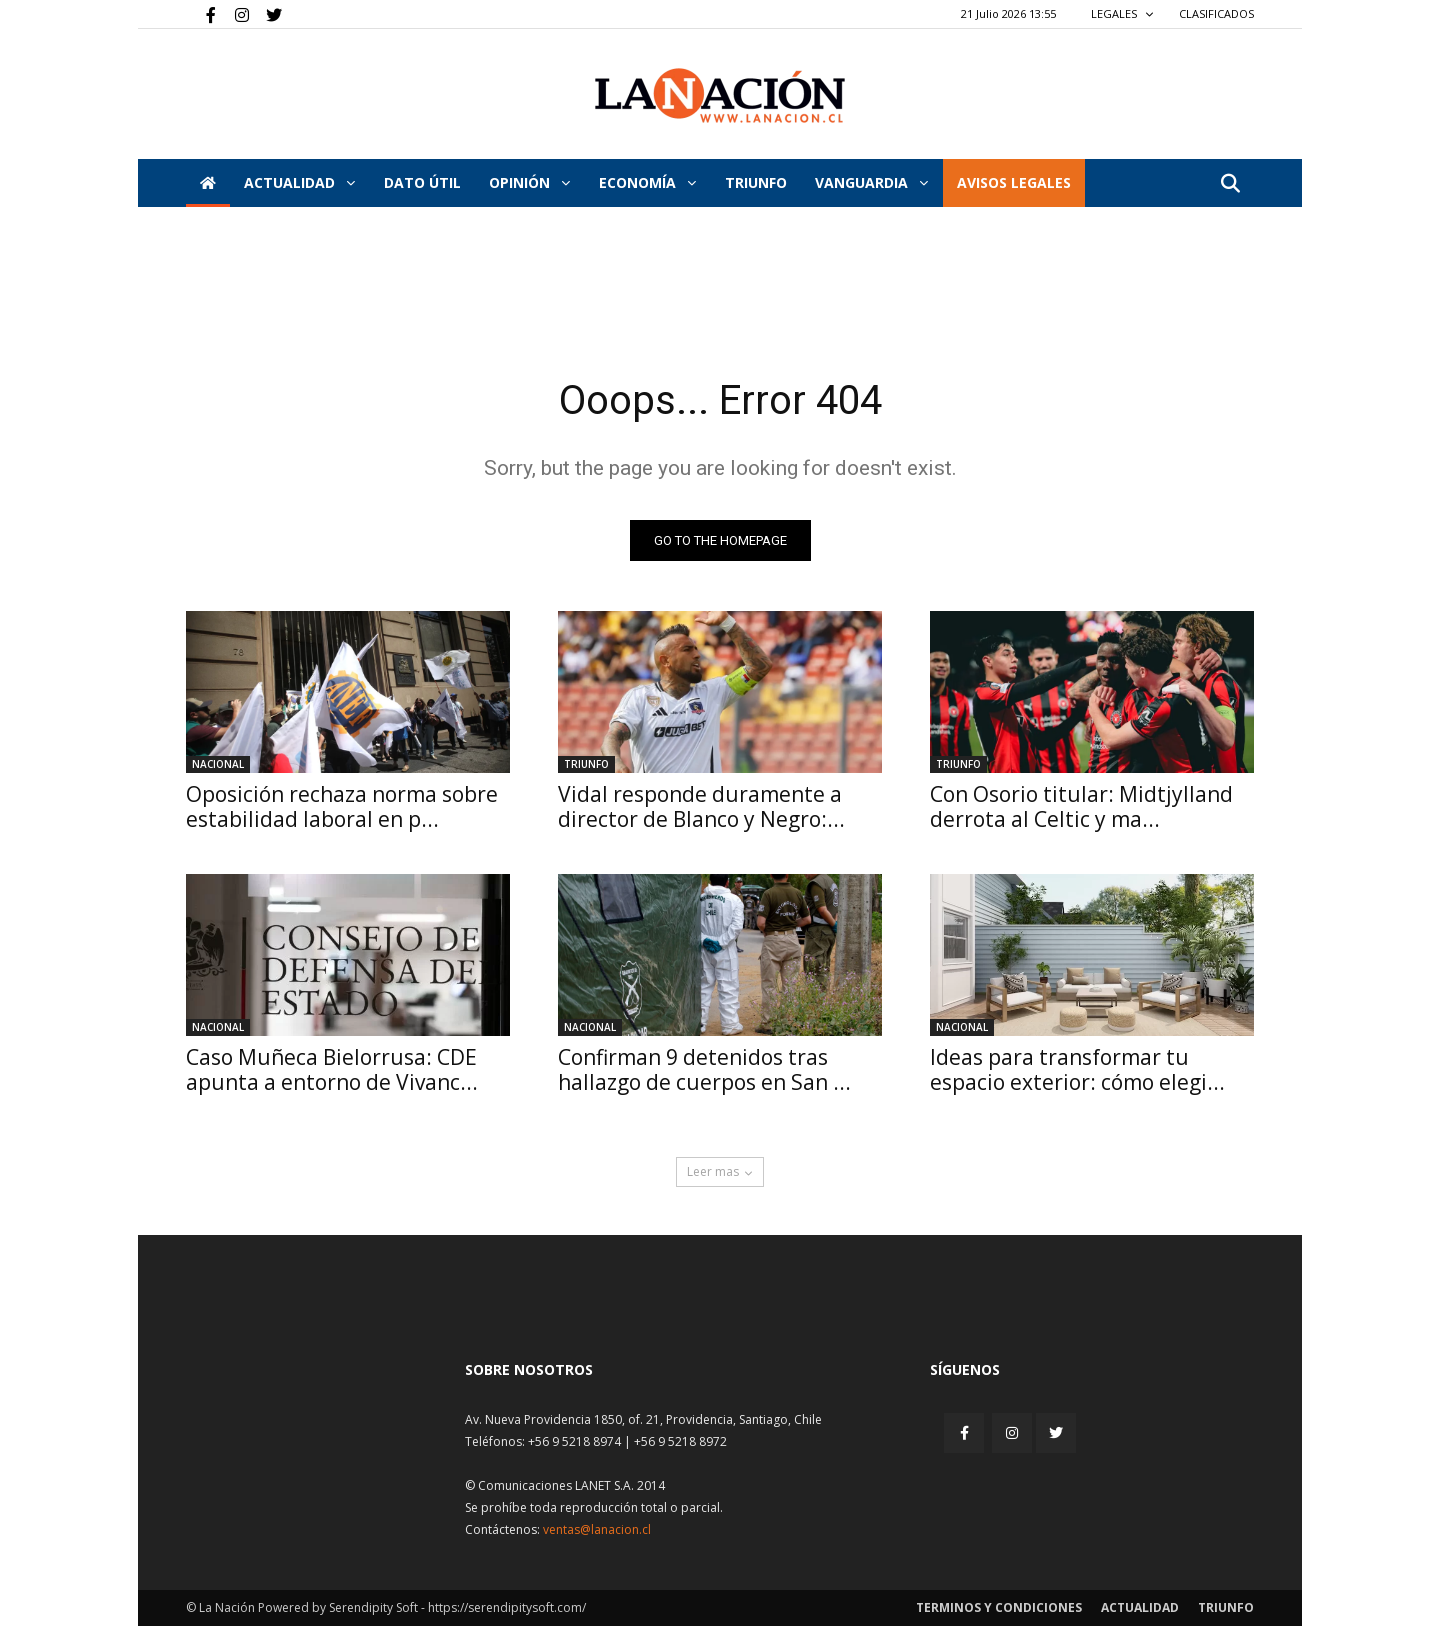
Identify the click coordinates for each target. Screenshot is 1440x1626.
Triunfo (756, 182)
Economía (647, 182)
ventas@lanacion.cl (597, 1529)
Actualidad (299, 182)
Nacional (218, 764)
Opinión (529, 182)
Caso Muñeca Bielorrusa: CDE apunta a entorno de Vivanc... (332, 1069)
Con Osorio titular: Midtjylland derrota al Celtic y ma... (1081, 806)
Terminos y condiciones (999, 1607)
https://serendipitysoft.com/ (507, 1607)
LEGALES (1122, 13)
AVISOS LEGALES (1014, 182)
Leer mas (720, 1171)
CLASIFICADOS (1216, 13)
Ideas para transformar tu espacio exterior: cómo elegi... (1077, 1069)
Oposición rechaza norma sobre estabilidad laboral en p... (342, 806)
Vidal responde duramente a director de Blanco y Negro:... (701, 806)
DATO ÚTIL (422, 182)
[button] (1230, 184)
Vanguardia (871, 182)
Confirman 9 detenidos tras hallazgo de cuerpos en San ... (704, 1069)
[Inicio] (208, 183)
